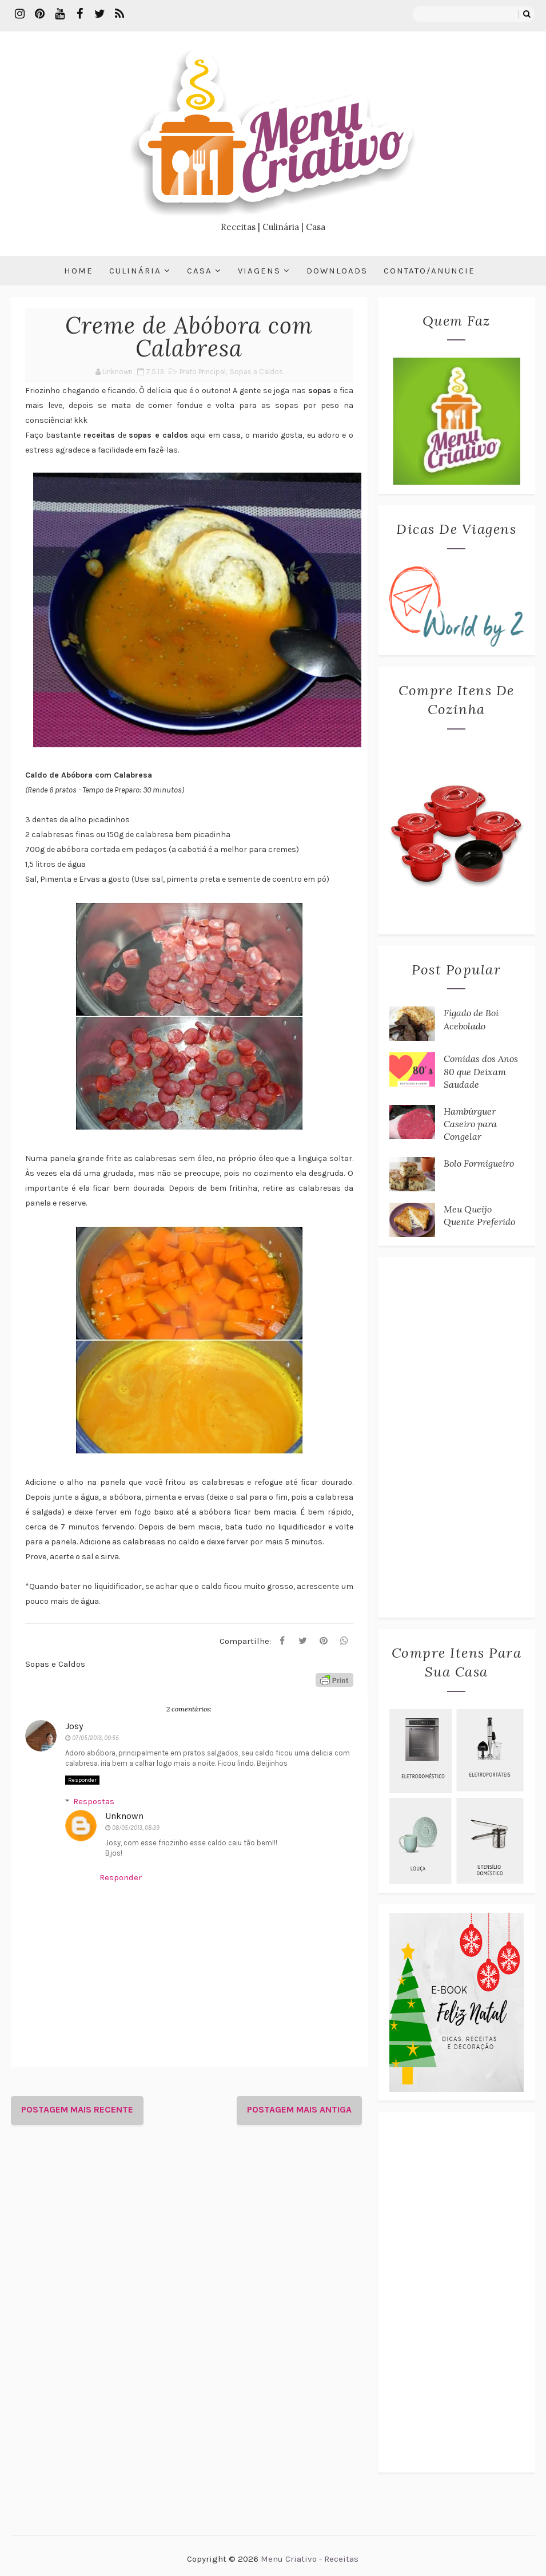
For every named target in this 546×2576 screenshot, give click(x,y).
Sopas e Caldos (256, 371)
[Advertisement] (456, 1437)
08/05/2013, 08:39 (136, 1828)
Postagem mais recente (77, 2109)
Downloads (337, 270)
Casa (199, 270)
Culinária (135, 270)
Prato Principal (203, 371)
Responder (82, 1780)
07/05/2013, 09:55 (95, 1738)
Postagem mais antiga (299, 2109)
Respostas (93, 1801)
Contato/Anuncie (429, 270)
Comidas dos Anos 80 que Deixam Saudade (481, 1071)
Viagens (259, 270)
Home (78, 270)
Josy (74, 1726)
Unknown (124, 1815)
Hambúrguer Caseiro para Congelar (470, 1124)
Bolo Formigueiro (479, 1163)
